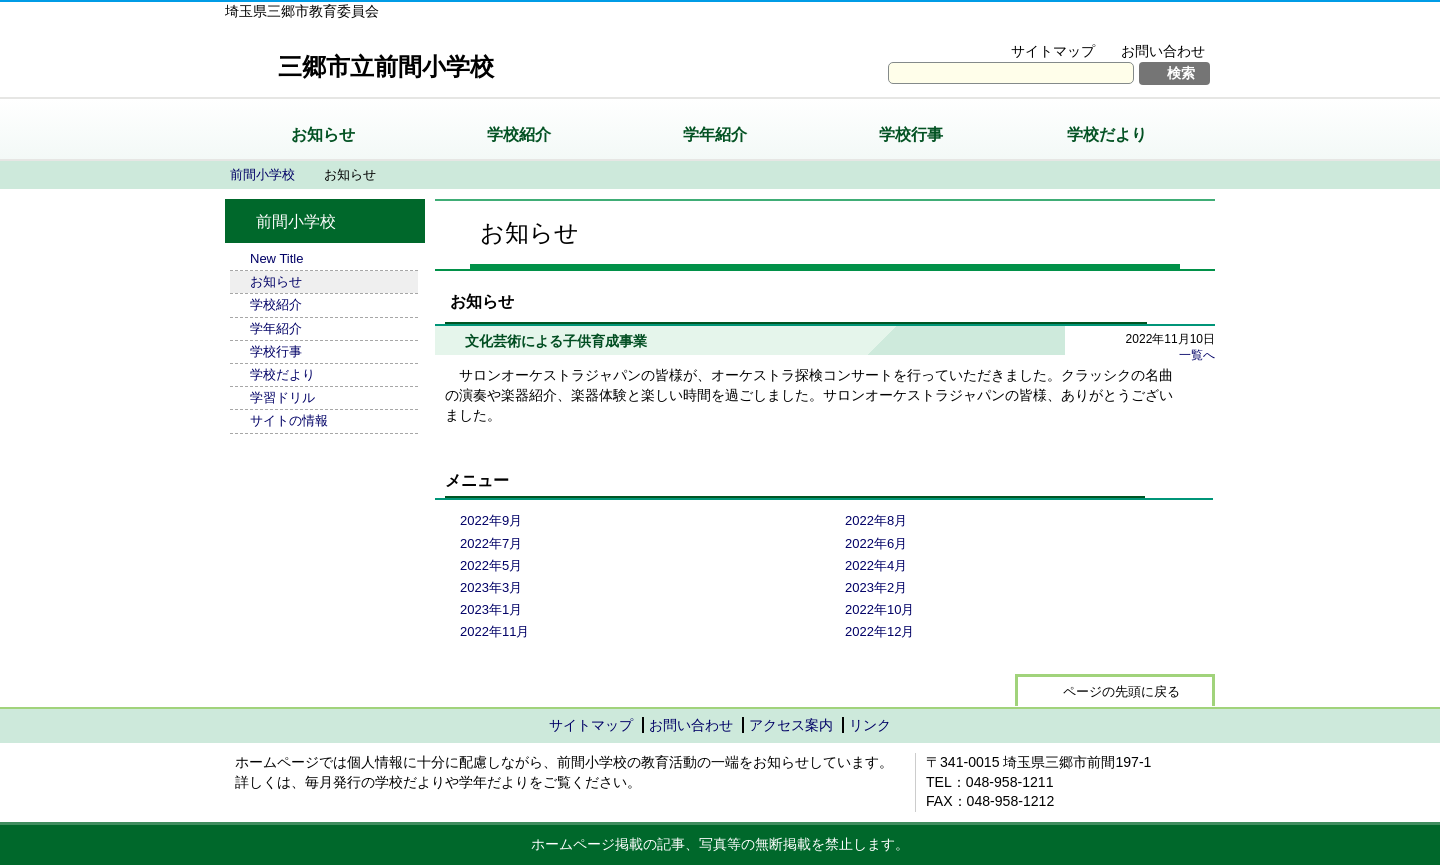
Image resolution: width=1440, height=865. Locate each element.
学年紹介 (715, 134)
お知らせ (323, 134)
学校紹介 (519, 134)
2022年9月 (491, 520)
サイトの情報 (289, 420)
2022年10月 (879, 609)
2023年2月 (876, 587)
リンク (870, 725)
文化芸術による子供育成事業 (556, 341)
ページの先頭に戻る (1121, 691)
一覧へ (1197, 355)
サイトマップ (1053, 51)
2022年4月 (876, 565)
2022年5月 (491, 565)
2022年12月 (879, 631)
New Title (276, 258)
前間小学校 (262, 174)
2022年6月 (876, 543)
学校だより (1107, 134)
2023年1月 (491, 609)
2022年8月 (876, 520)
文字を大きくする (1013, 26)
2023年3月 (491, 587)
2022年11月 (494, 631)
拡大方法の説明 (1149, 26)
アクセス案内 (791, 725)
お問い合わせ (1163, 51)
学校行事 (911, 134)
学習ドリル (282, 397)
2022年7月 (491, 543)
